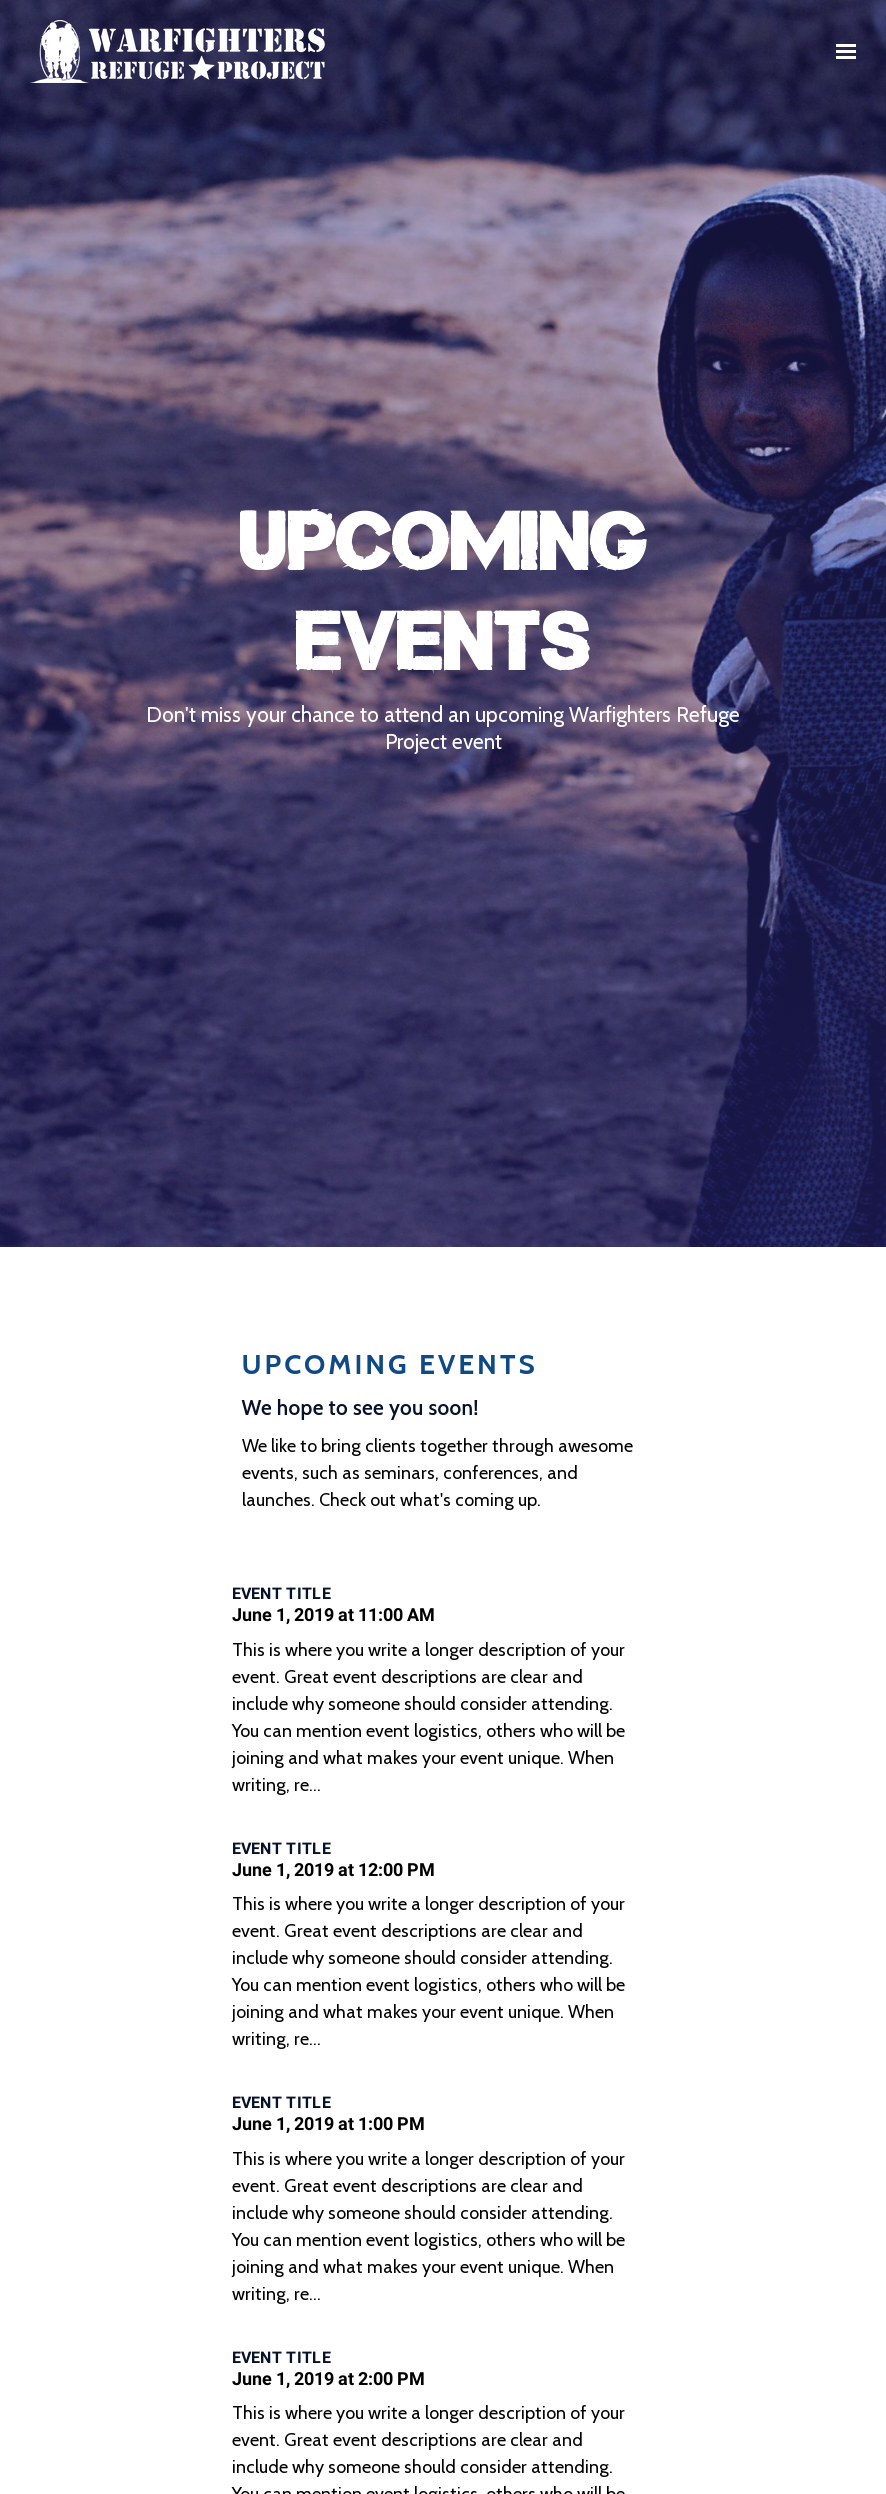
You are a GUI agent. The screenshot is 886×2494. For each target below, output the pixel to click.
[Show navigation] (841, 52)
